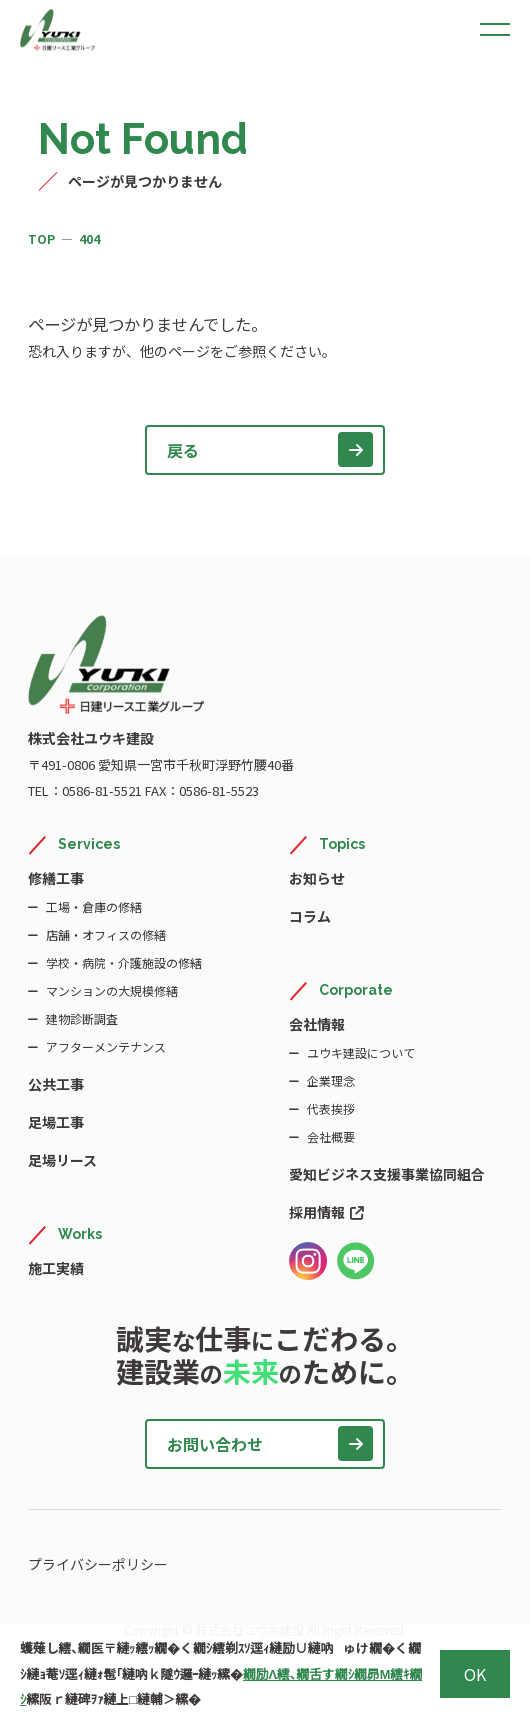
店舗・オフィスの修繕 (106, 934)
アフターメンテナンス (106, 1046)
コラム (310, 916)
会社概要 (331, 1136)
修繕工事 (56, 878)
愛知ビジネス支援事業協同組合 (387, 1174)
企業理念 (331, 1080)
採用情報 (326, 1212)
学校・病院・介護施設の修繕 (124, 962)
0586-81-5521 (102, 790)
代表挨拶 (331, 1108)
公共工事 (56, 1084)
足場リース (62, 1160)
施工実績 (56, 1268)
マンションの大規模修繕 (112, 990)
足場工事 (56, 1122)
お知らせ (317, 878)
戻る (270, 449)
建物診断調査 (82, 1018)
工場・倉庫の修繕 (94, 906)
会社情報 (317, 1024)
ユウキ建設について (361, 1052)
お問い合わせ (270, 1443)
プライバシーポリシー (98, 1564)
